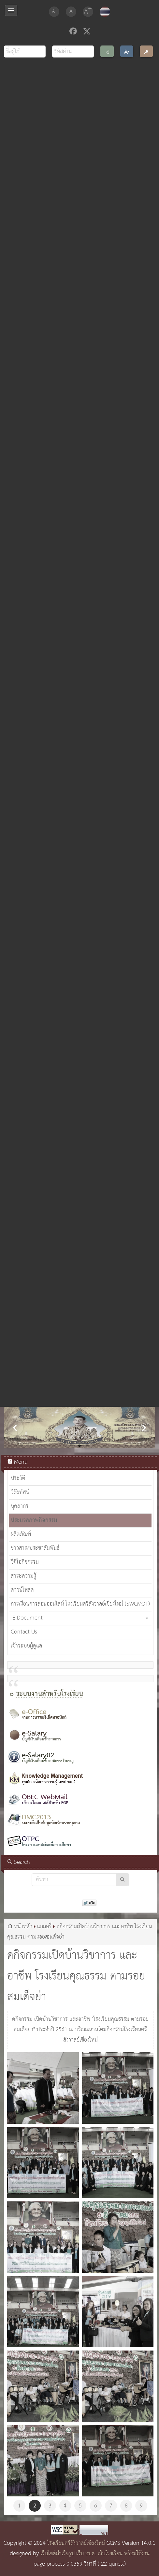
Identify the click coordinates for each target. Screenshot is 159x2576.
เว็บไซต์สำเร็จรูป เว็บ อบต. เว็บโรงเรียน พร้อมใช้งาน (95, 2554)
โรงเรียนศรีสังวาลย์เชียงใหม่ (76, 2543)
